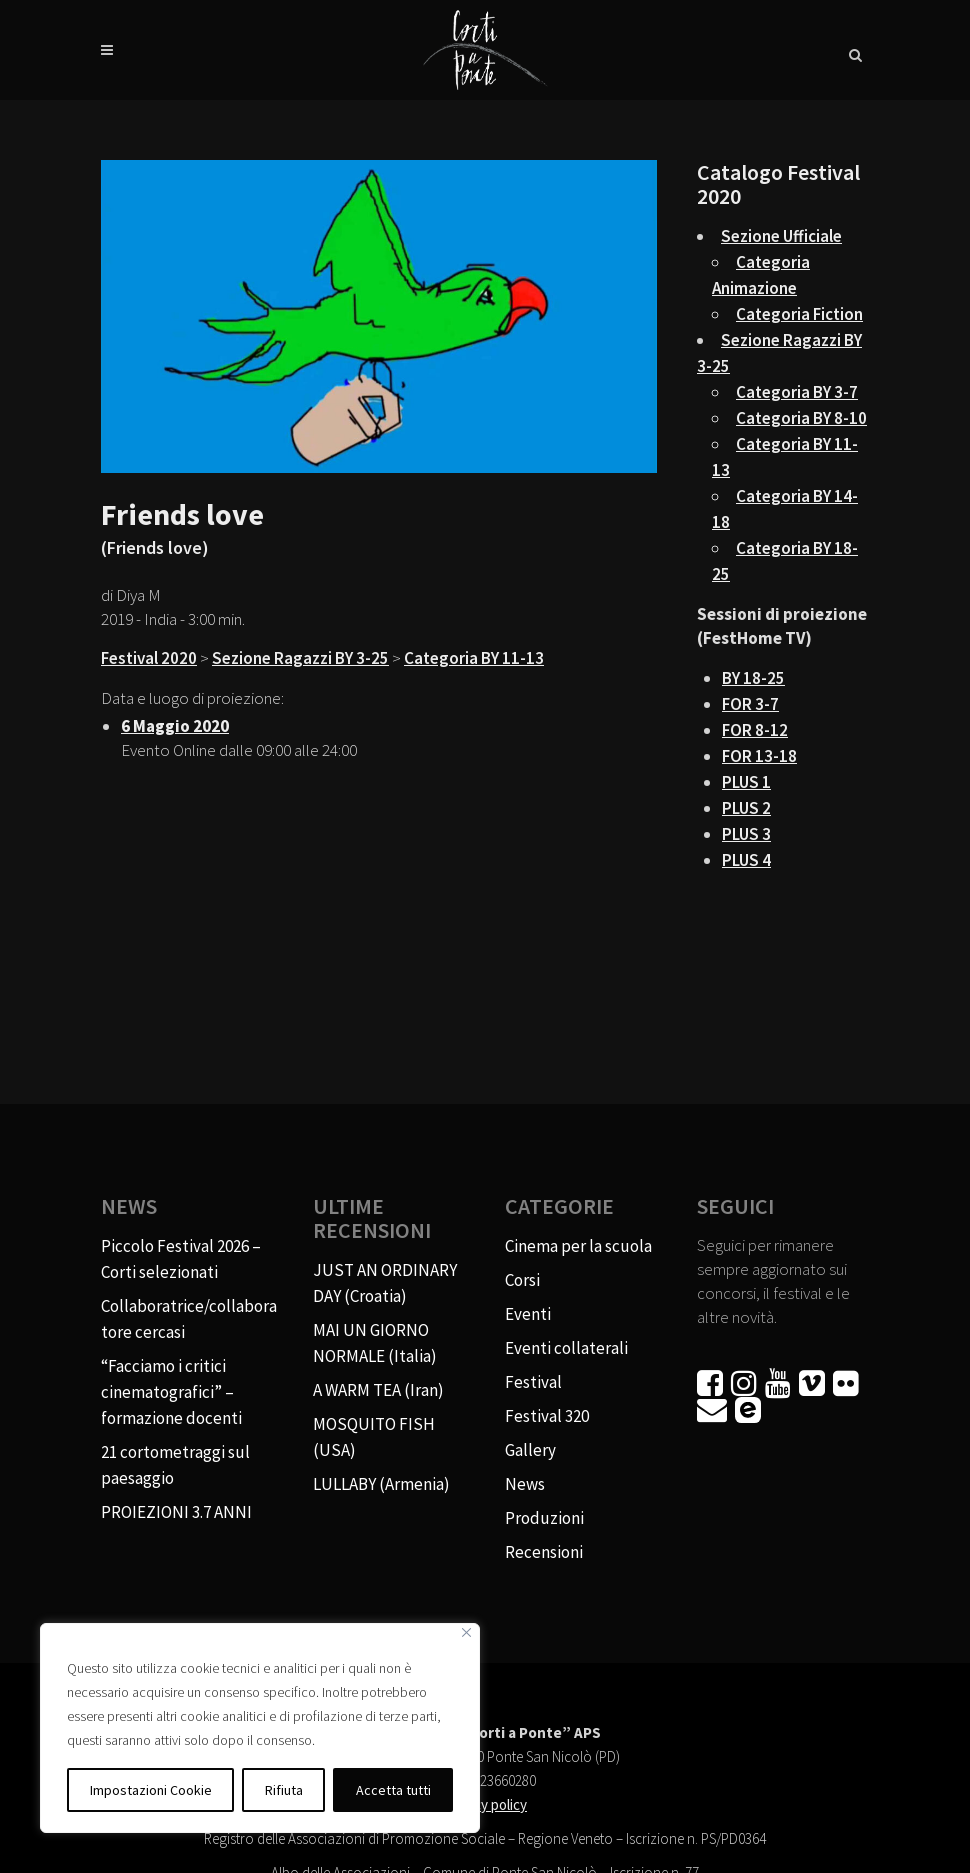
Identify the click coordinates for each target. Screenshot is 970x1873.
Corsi (522, 1280)
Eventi (528, 1314)
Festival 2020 (149, 658)
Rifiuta (284, 1790)
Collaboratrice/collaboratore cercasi (189, 1319)
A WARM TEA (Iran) (378, 1390)
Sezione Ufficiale (781, 236)
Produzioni (544, 1518)
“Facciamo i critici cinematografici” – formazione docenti (171, 1392)
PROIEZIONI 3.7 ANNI (176, 1512)
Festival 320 (547, 1416)
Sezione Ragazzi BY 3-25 (300, 658)
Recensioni (544, 1552)
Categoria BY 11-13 (474, 658)
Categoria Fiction (799, 314)
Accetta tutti (393, 1790)
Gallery (530, 1450)
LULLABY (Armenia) (381, 1484)
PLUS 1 (746, 782)
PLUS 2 (746, 808)
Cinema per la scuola (578, 1246)
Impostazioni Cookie (151, 1790)
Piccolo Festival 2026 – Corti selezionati (181, 1259)
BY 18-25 (753, 678)
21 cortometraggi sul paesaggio (175, 1465)
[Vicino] (466, 1632)
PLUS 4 (746, 860)
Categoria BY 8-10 (801, 418)
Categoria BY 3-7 (797, 392)
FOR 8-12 (755, 730)
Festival (533, 1382)
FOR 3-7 (750, 704)
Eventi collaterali (566, 1348)
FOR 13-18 (759, 756)
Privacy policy (485, 1804)
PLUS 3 (746, 834)
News (525, 1484)
